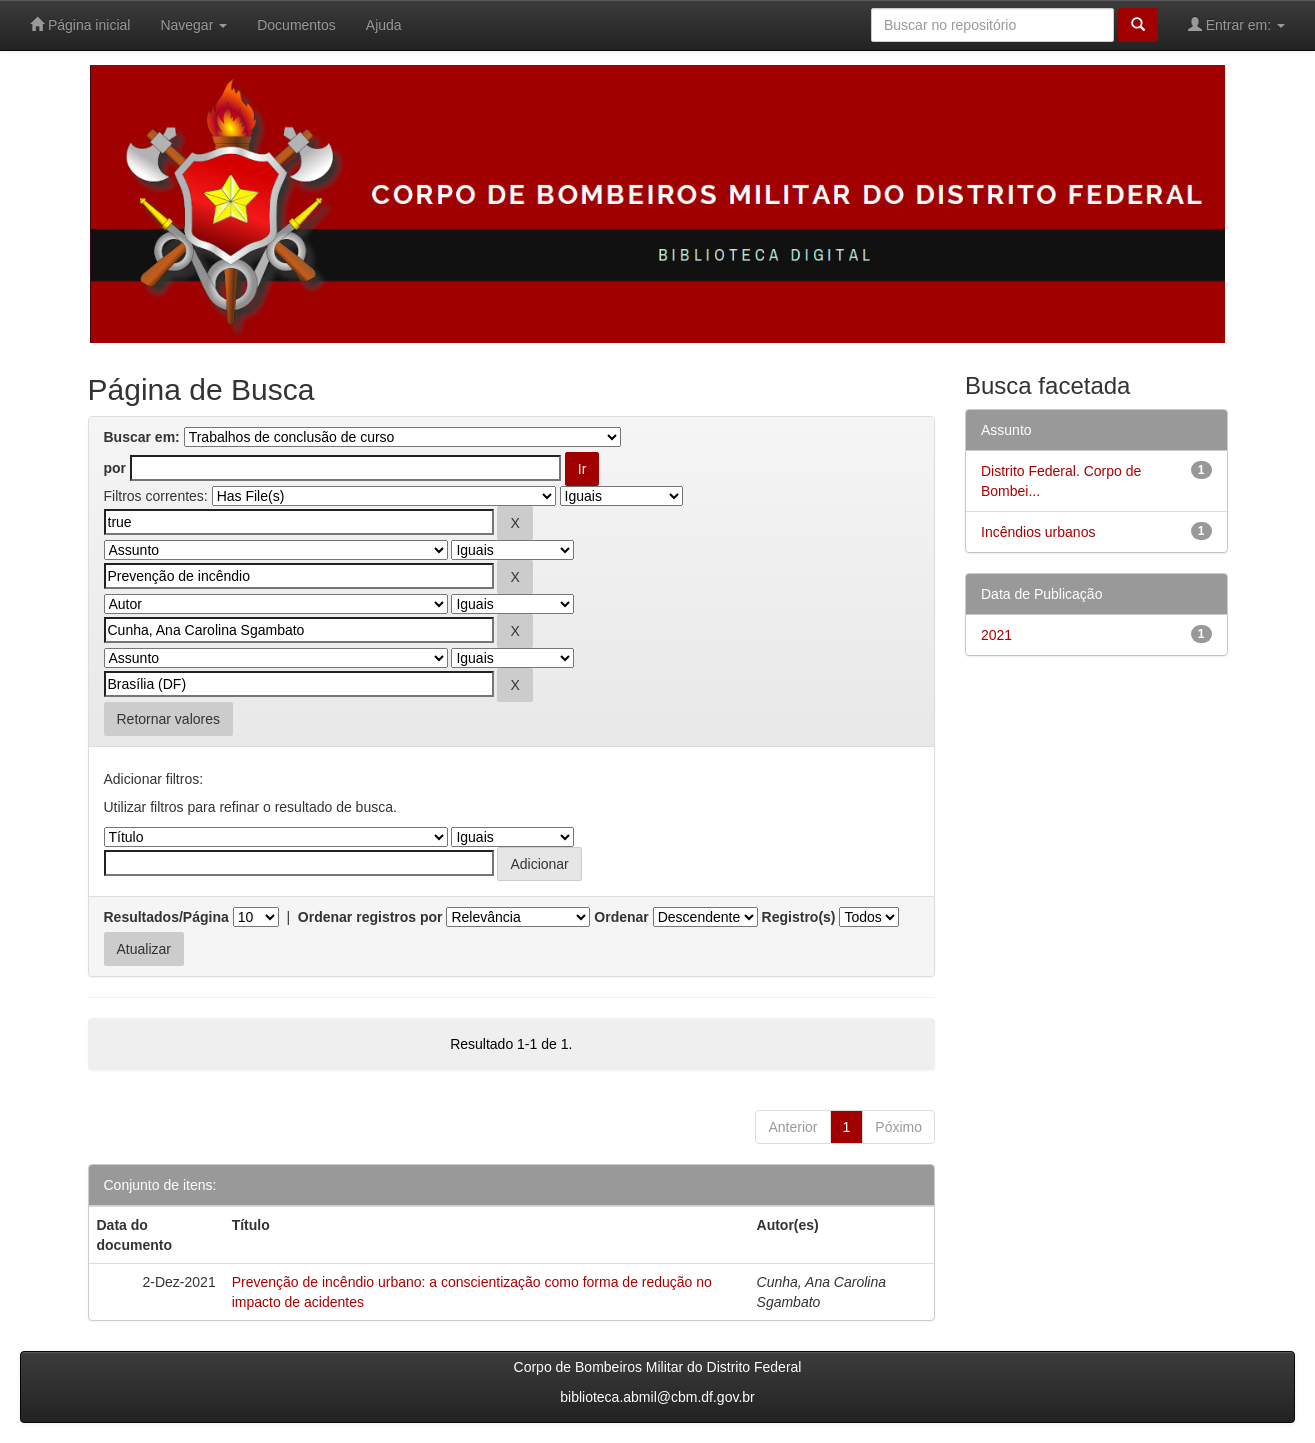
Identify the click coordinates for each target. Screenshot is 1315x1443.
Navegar (193, 25)
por (115, 468)
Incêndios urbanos (1038, 532)
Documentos (296, 25)
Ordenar (621, 917)
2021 (996, 635)
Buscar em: (142, 437)
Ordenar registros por (370, 917)
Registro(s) (799, 917)
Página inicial (80, 24)
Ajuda (384, 25)
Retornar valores (169, 719)
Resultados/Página (166, 917)
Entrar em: (1236, 24)
